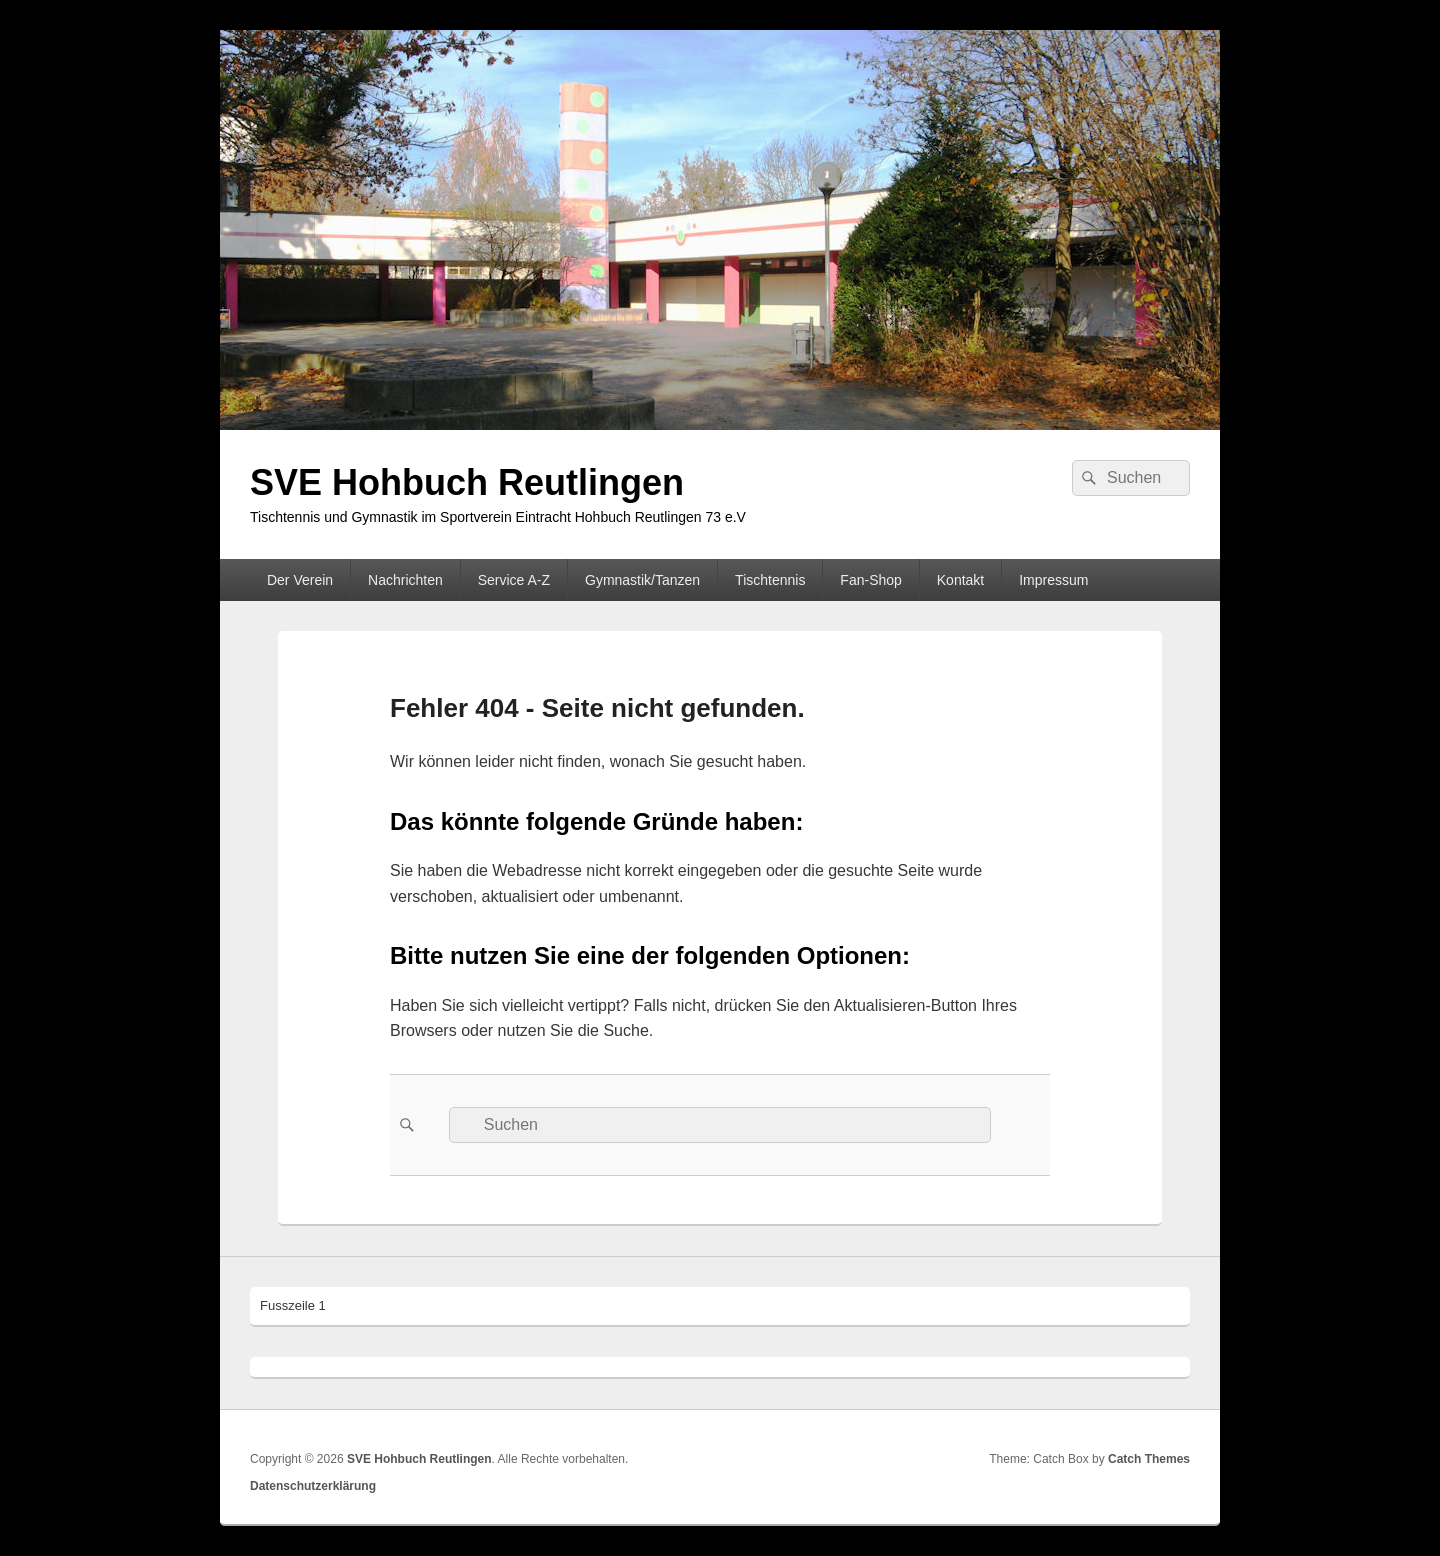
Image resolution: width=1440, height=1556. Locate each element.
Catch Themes (1149, 1459)
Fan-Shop (870, 580)
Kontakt (960, 580)
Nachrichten (405, 580)
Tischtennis (770, 580)
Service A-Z (514, 580)
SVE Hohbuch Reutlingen (467, 482)
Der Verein (300, 580)
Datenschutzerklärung (313, 1486)
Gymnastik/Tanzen (642, 580)
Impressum (1053, 580)
